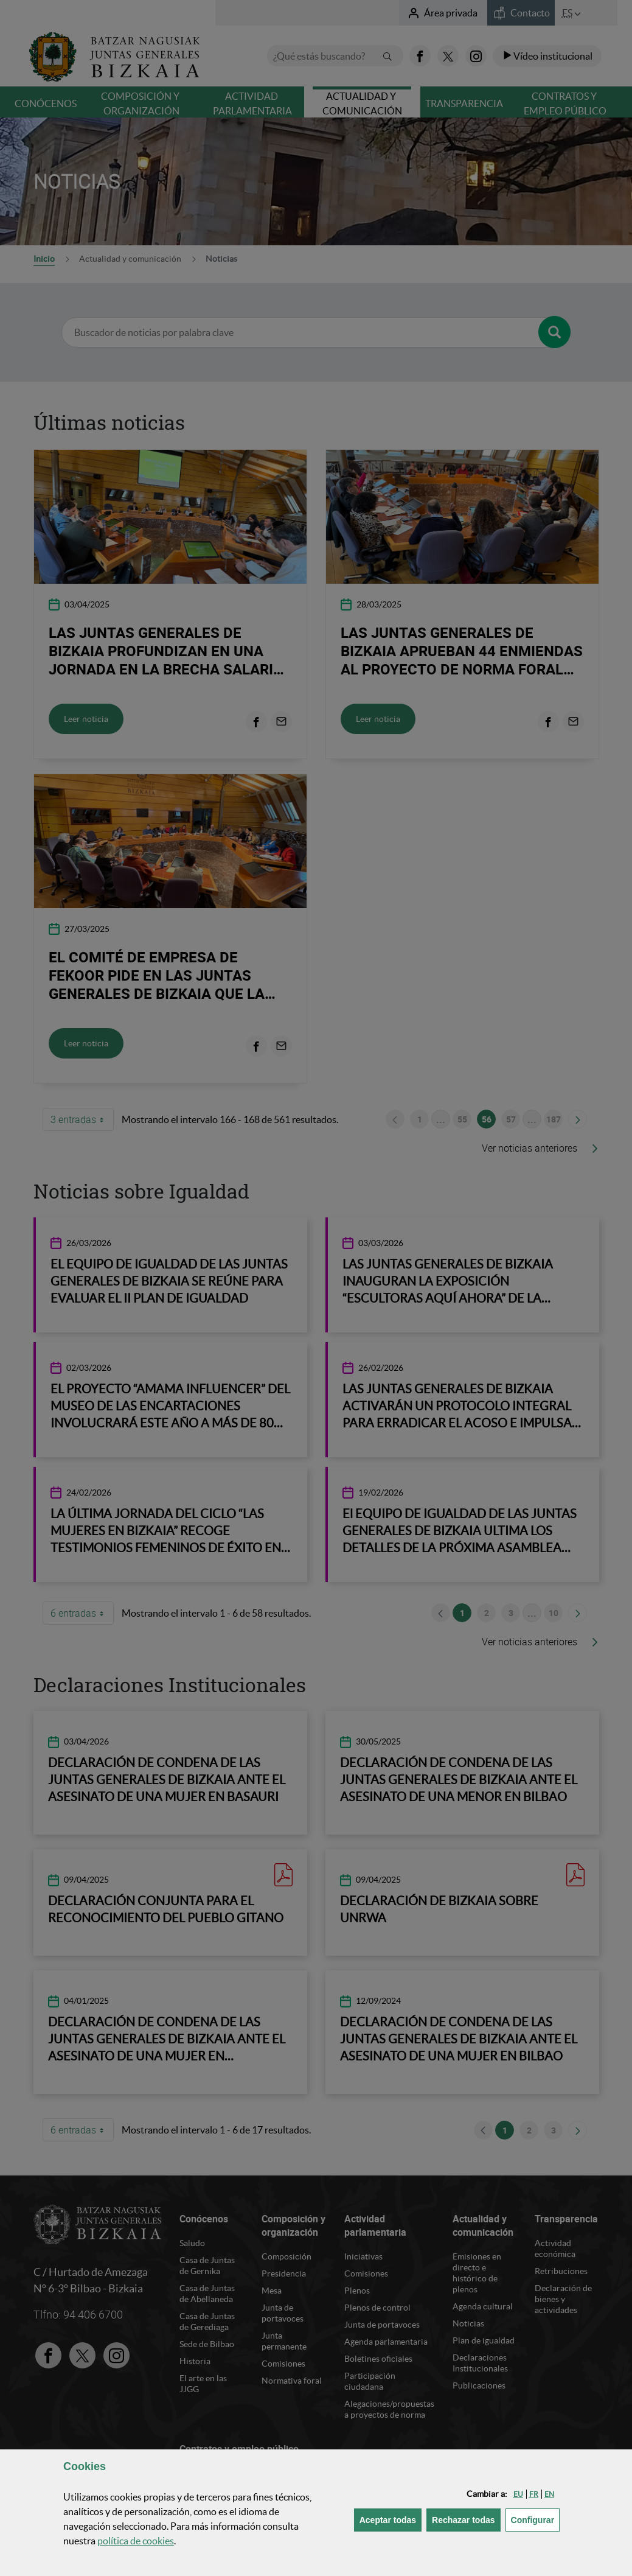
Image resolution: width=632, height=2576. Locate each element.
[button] (518, 2494)
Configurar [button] (535, 2519)
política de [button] (135, 2540)
